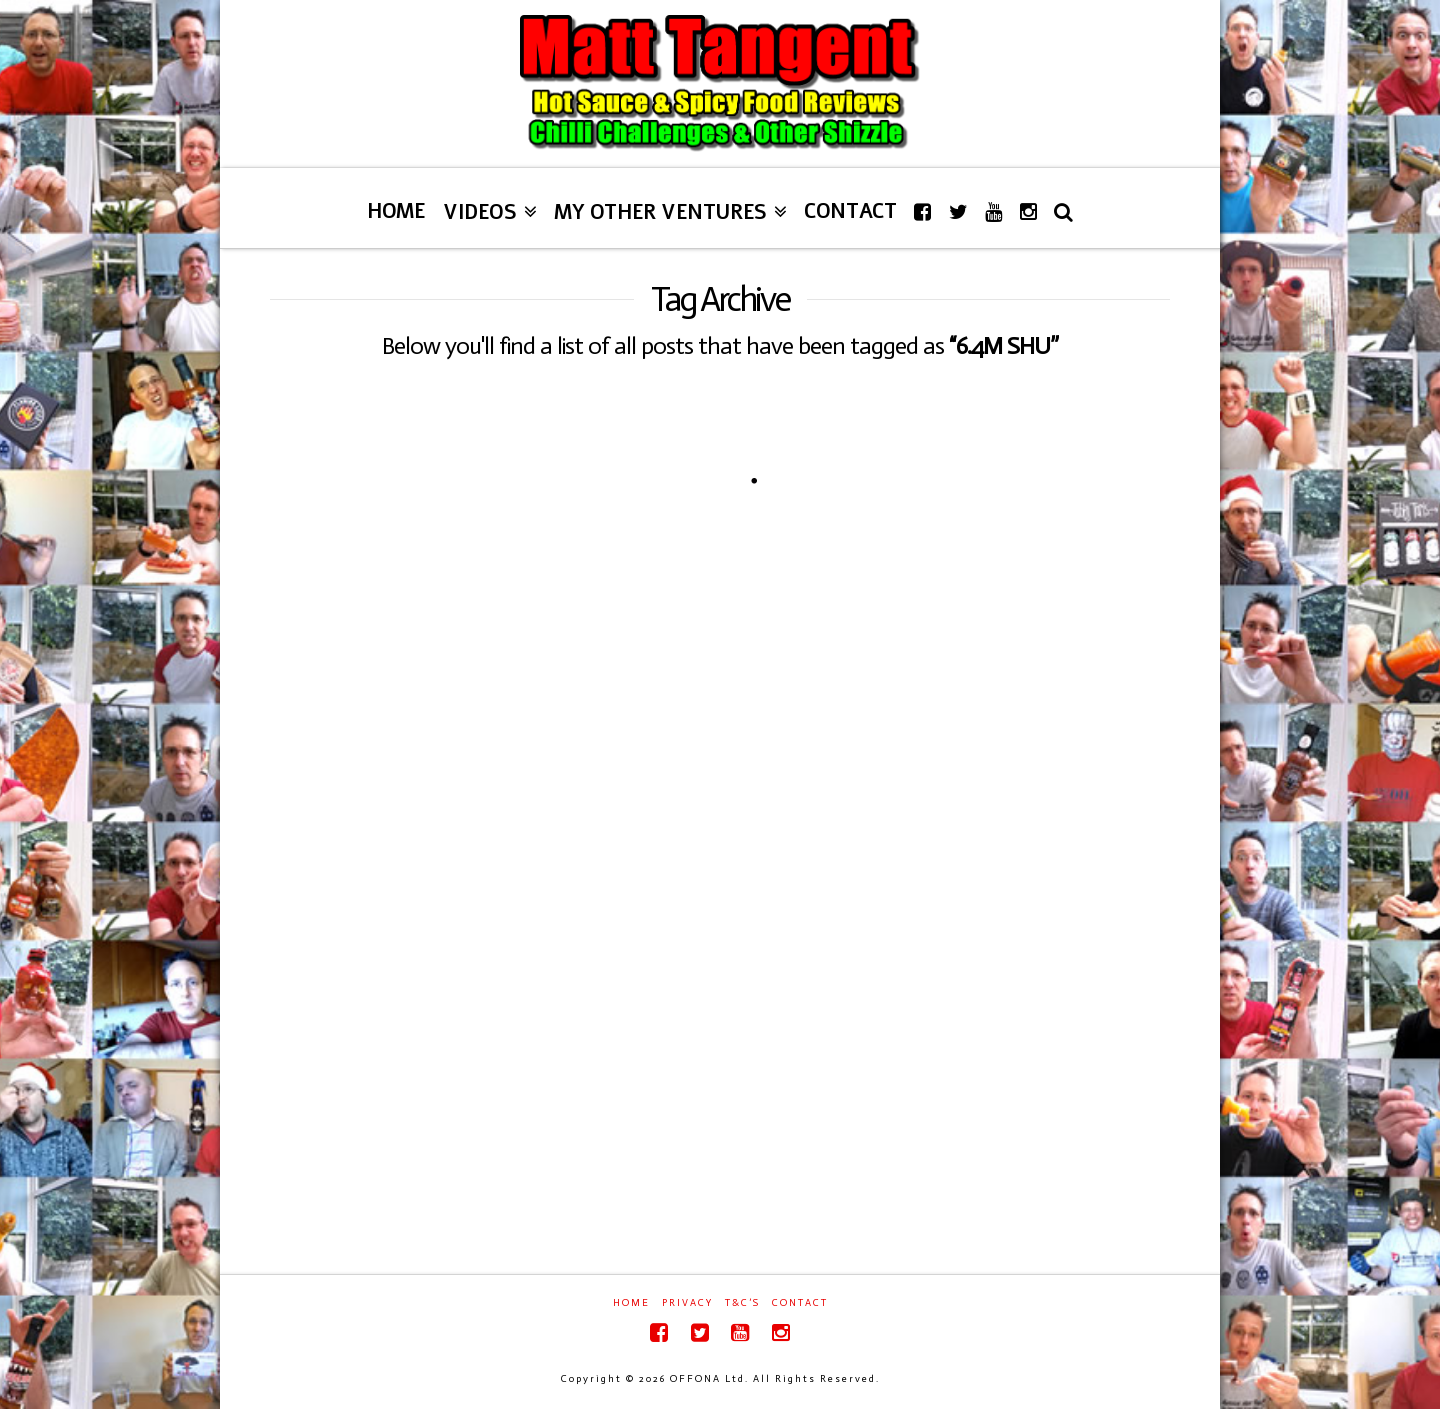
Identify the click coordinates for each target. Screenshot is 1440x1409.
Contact (800, 1303)
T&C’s (742, 1303)
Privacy (687, 1303)
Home (631, 1303)
